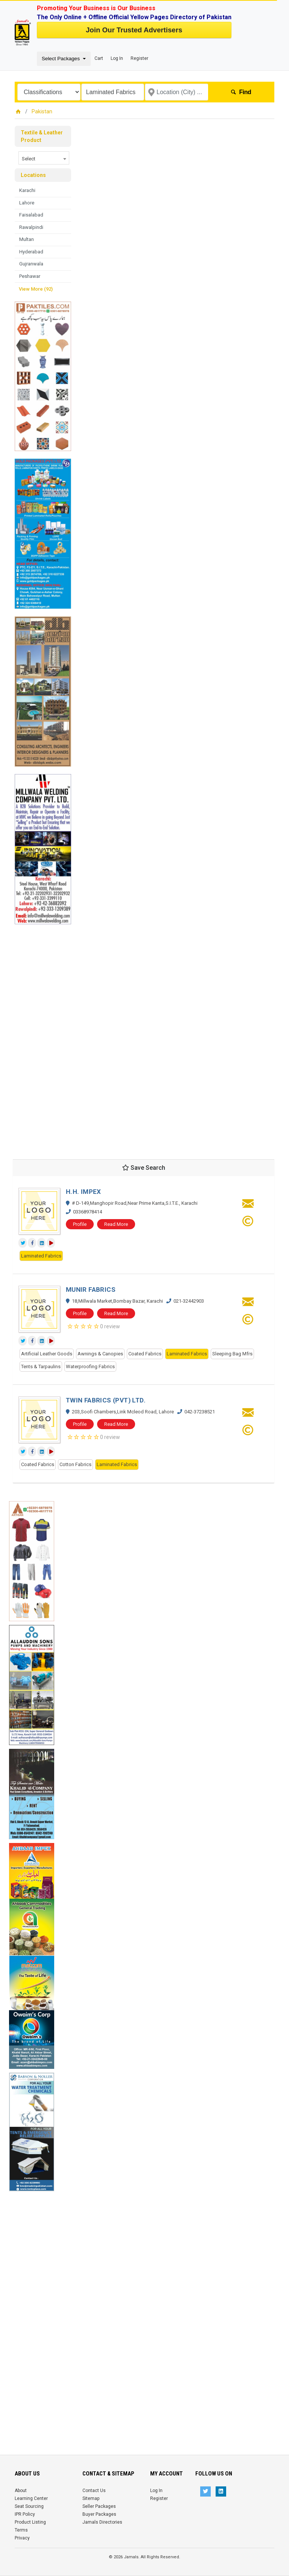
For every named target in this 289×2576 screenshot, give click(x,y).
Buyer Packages (99, 2514)
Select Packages (61, 58)
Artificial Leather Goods (46, 1354)
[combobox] (43, 158)
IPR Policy (25, 2514)
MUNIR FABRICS (91, 1289)
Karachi (27, 190)
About (21, 2490)
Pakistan (42, 111)
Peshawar (29, 276)
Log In (117, 58)
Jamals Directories (102, 2522)
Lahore (26, 203)
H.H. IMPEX (83, 1191)
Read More (116, 1224)
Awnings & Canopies (100, 1354)
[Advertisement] (43, 1037)
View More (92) (36, 289)
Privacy (22, 2538)
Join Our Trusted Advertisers (134, 30)
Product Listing (30, 2522)
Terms (21, 2530)
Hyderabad (31, 252)
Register (139, 58)
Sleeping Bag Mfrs (232, 1354)
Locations (33, 175)
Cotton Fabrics (75, 1464)
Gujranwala (31, 264)
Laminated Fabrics (41, 1256)
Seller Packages (99, 2506)
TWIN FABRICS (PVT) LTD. (106, 1400)
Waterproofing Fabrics (90, 1366)
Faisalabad (31, 215)
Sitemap (90, 2498)
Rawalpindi (31, 227)
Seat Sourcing (29, 2506)
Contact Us (94, 2490)
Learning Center (31, 2498)
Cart (98, 58)
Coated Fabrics (144, 1354)
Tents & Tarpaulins (41, 1366)
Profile (80, 1224)
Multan (26, 239)
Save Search (143, 1167)
